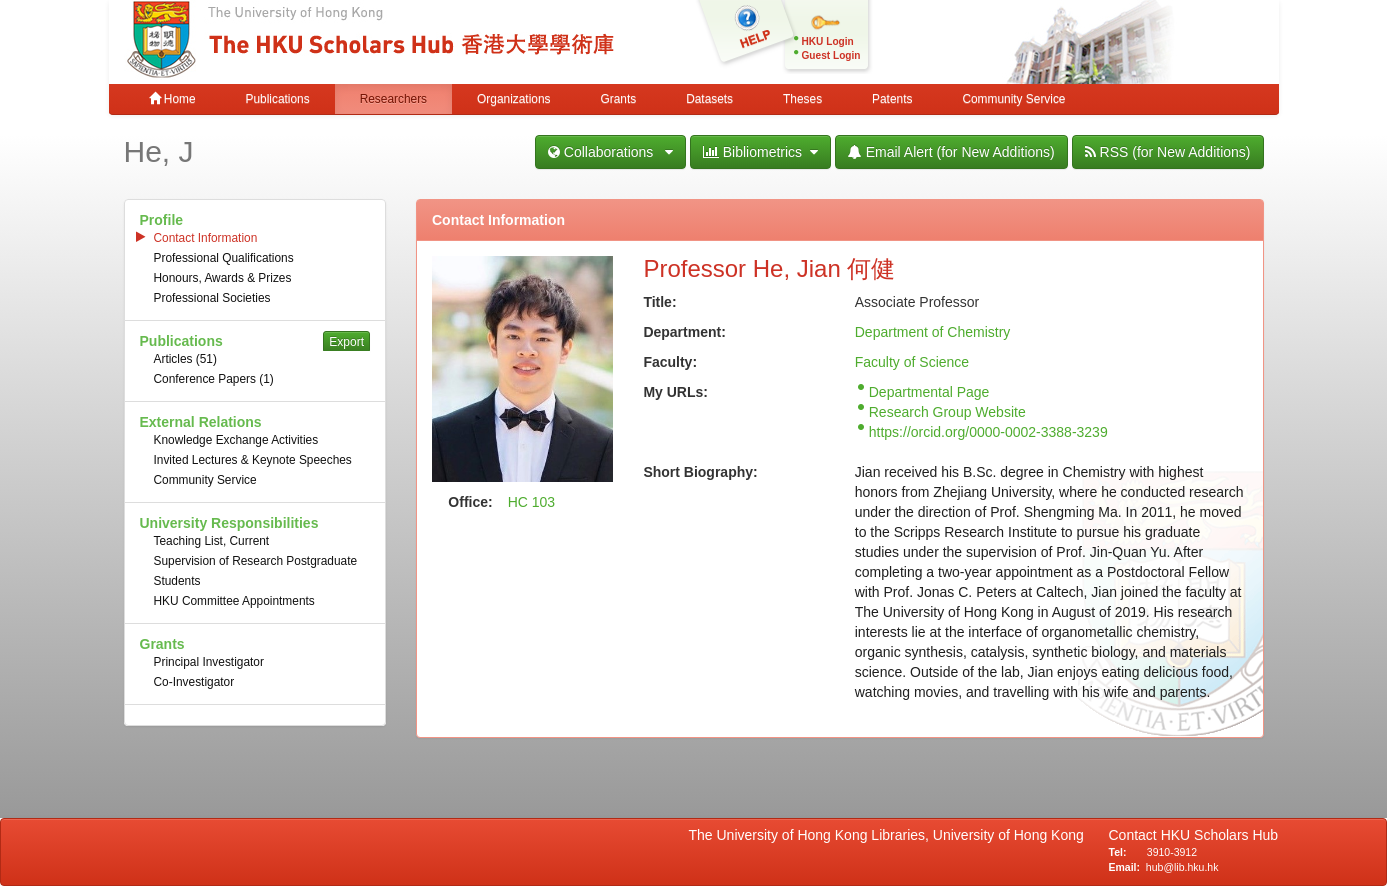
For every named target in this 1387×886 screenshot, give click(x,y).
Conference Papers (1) (214, 379)
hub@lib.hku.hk (1182, 867)
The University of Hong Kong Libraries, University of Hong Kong (890, 835)
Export (346, 342)
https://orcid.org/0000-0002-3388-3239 (988, 432)
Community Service (1013, 99)
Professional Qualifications (224, 258)
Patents (892, 99)
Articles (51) (185, 359)
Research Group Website (947, 412)
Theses (802, 99)
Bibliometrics (760, 152)
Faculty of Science (912, 362)
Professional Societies (212, 298)
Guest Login (831, 55)
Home (172, 99)
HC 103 (531, 502)
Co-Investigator (194, 682)
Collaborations (610, 152)
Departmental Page (929, 392)
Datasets (709, 99)
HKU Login (828, 41)
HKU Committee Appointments (234, 601)
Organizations (513, 99)
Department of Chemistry (933, 332)
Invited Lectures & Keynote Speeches (253, 460)
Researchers (393, 99)
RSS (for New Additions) (1168, 152)
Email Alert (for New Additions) (951, 152)
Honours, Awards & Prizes (223, 278)
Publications (278, 99)
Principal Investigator (209, 662)
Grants (618, 99)
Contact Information (206, 238)
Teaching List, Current (212, 541)
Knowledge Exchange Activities (236, 440)
